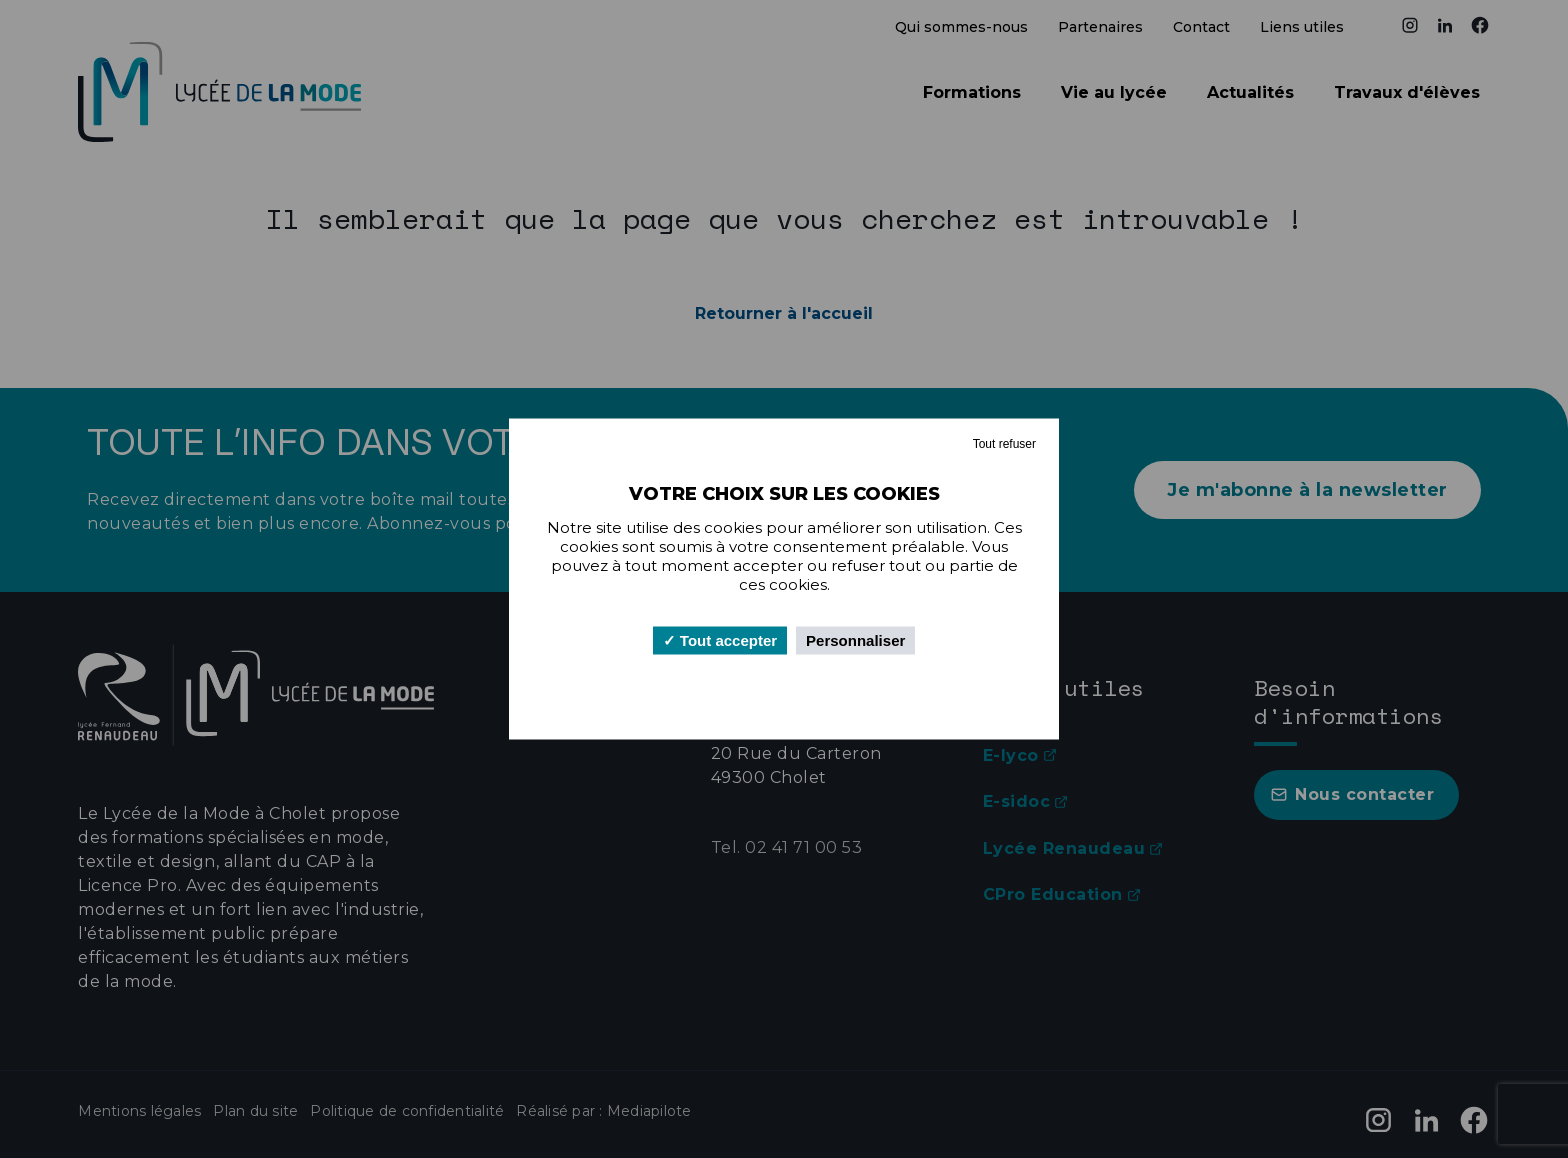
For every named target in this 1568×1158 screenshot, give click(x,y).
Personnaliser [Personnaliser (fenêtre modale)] (855, 640)
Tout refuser (1004, 444)
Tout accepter (720, 640)
